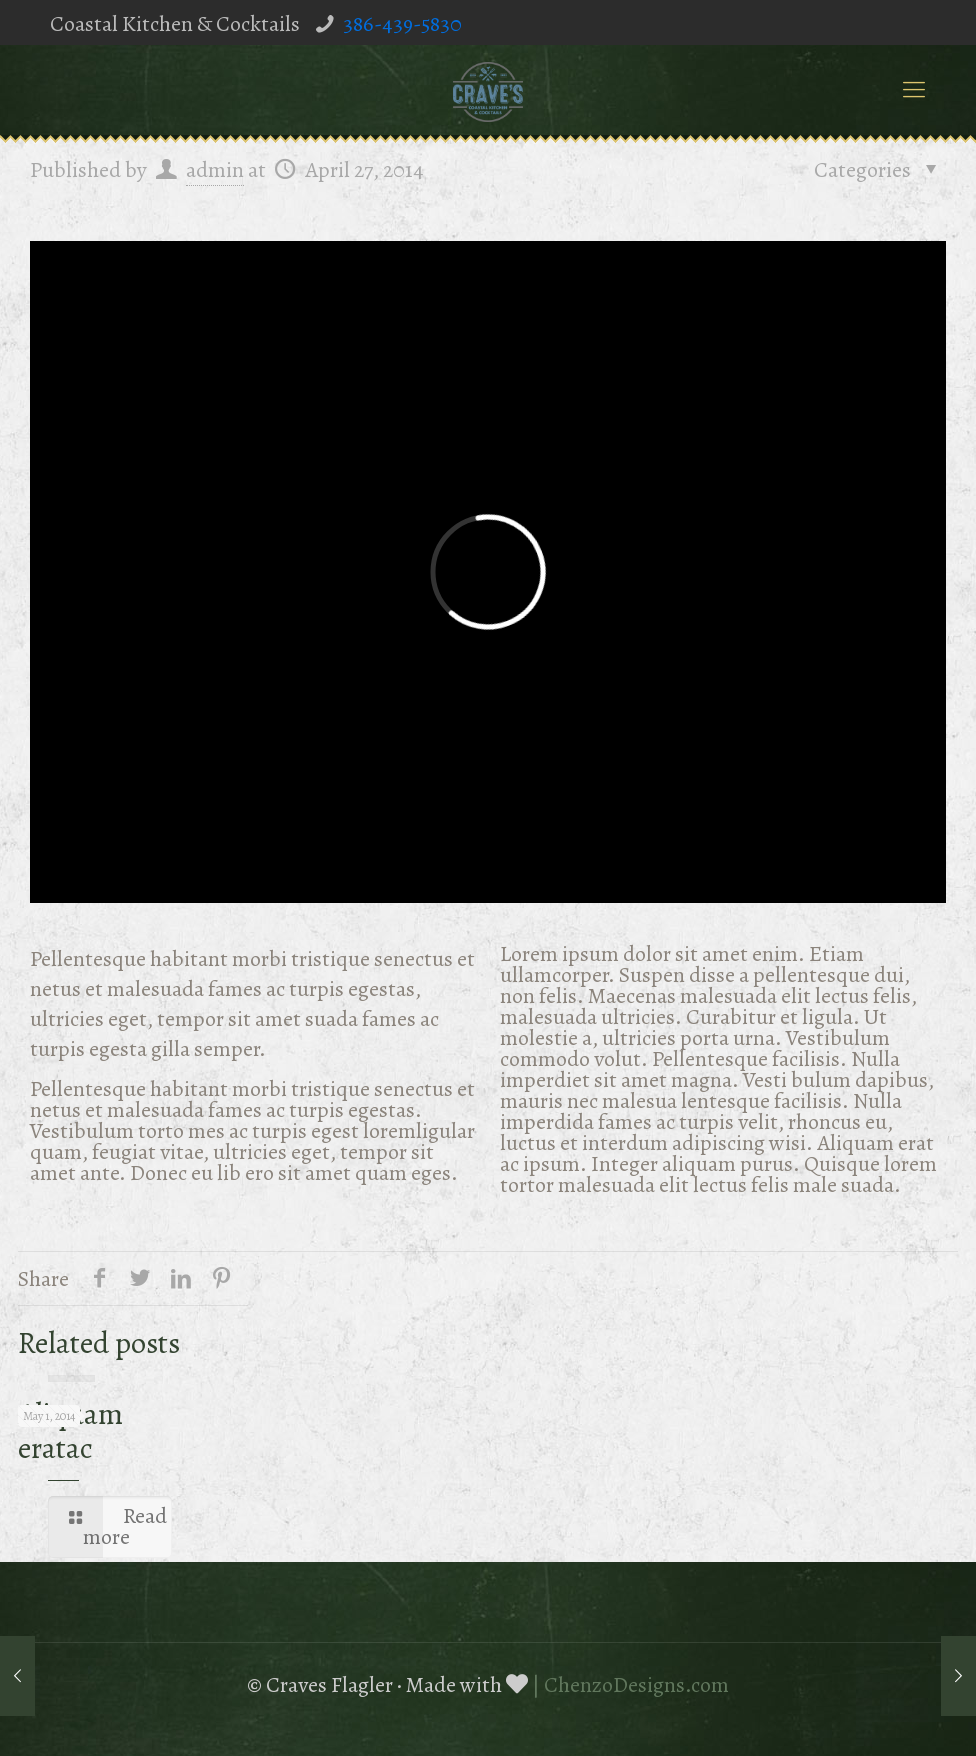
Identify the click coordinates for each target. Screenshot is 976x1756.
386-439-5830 (402, 24)
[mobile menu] (914, 90)
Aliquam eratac (70, 1431)
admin (215, 170)
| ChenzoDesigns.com (630, 1685)
